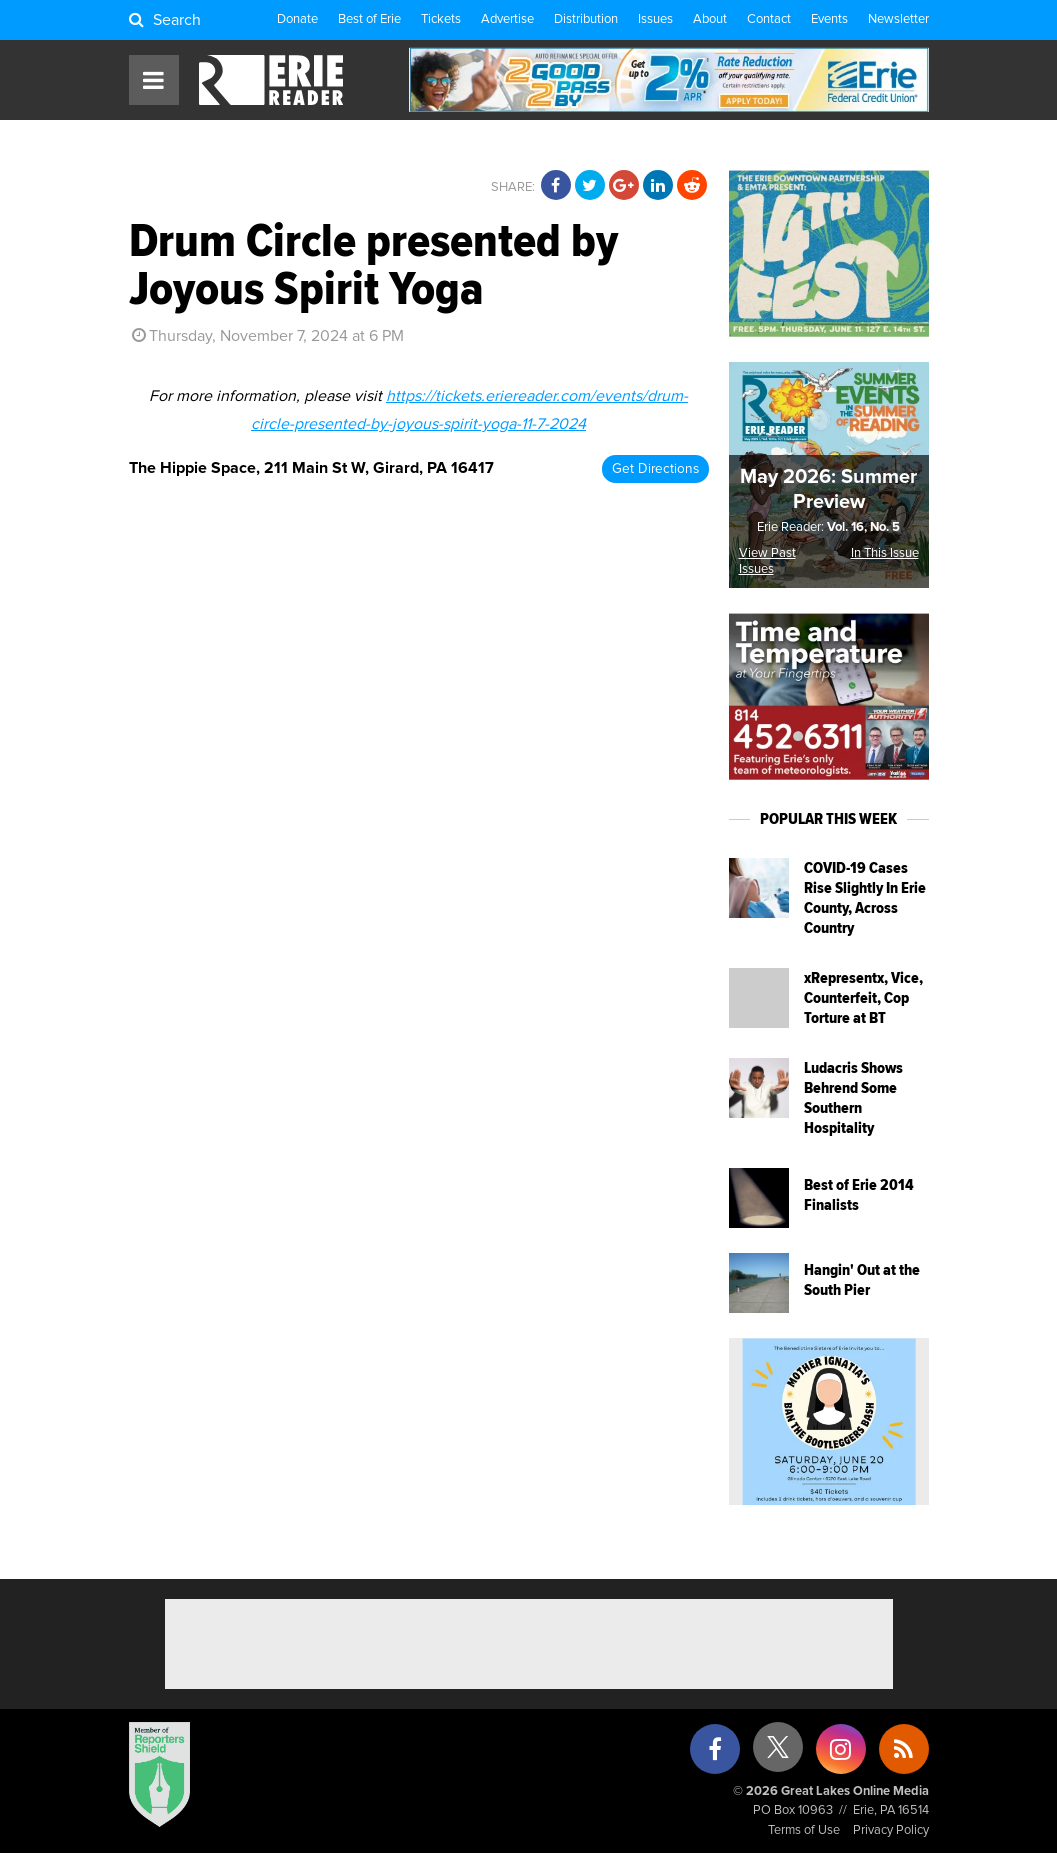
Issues (655, 19)
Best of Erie (369, 19)
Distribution (586, 19)
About (710, 19)
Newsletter (898, 19)
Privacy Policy (891, 1830)
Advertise (507, 19)
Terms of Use (804, 1830)
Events (829, 19)
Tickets (441, 19)
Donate (297, 19)
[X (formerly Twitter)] (778, 1754)
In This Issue (885, 553)
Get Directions (655, 469)
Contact (769, 19)
